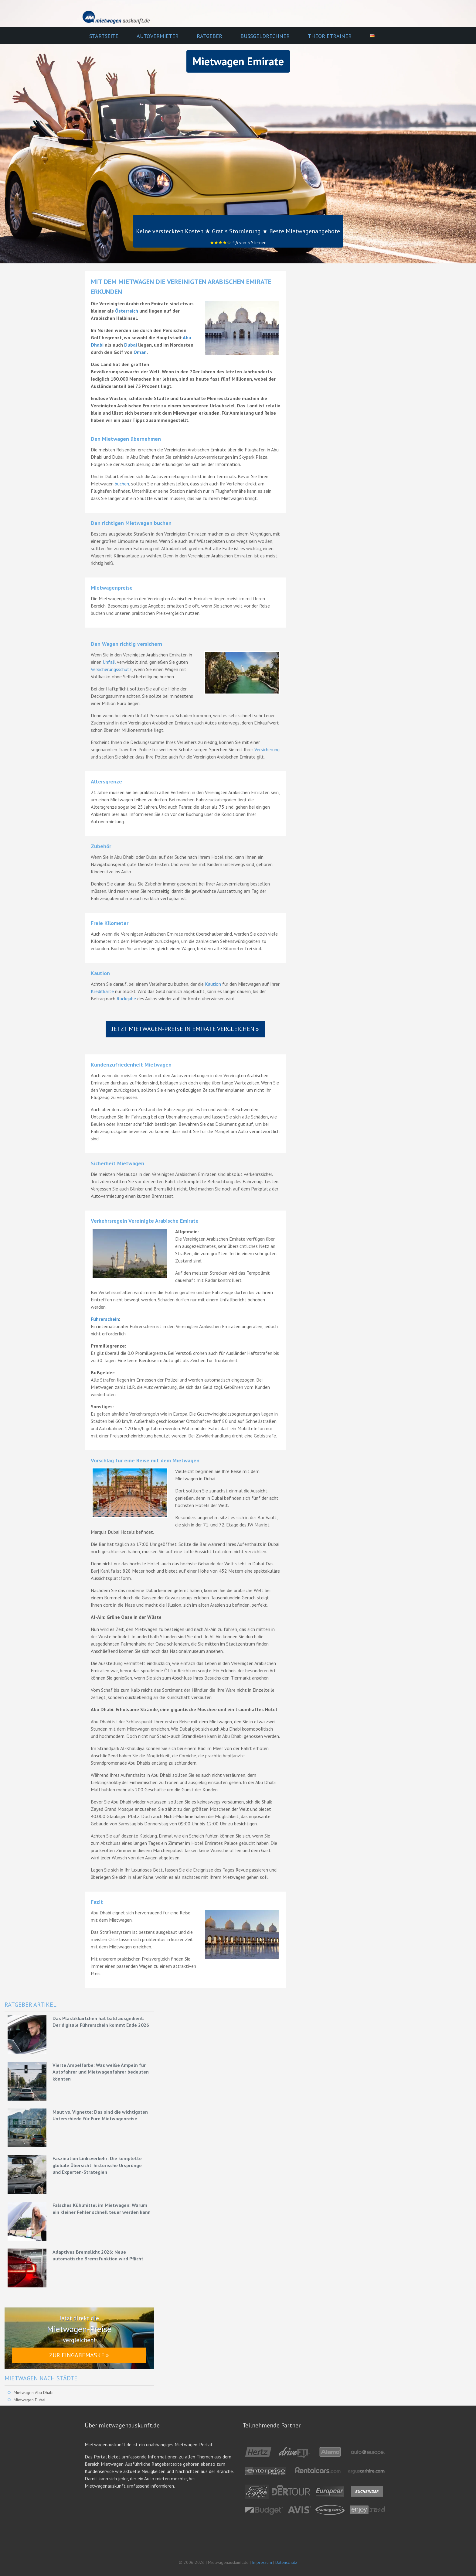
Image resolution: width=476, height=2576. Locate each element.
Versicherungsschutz (111, 669)
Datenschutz (286, 2562)
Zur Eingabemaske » (79, 2355)
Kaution (213, 984)
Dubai (130, 345)
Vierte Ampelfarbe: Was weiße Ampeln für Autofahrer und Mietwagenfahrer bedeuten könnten (101, 2072)
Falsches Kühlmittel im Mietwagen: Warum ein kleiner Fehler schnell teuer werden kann (102, 2208)
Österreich (126, 311)
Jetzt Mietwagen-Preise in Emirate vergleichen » (185, 1029)
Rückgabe (126, 998)
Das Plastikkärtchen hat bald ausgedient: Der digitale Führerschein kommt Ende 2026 (101, 2021)
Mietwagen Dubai (29, 2400)
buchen (122, 484)
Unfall (109, 662)
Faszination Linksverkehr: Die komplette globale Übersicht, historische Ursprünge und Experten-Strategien (97, 2165)
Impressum (262, 2562)
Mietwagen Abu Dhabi (33, 2392)
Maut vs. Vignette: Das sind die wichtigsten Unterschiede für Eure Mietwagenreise (100, 2115)
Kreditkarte (102, 991)
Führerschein (105, 1319)
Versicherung (267, 749)
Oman (140, 352)
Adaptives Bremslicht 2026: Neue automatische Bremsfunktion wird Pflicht (98, 2255)
